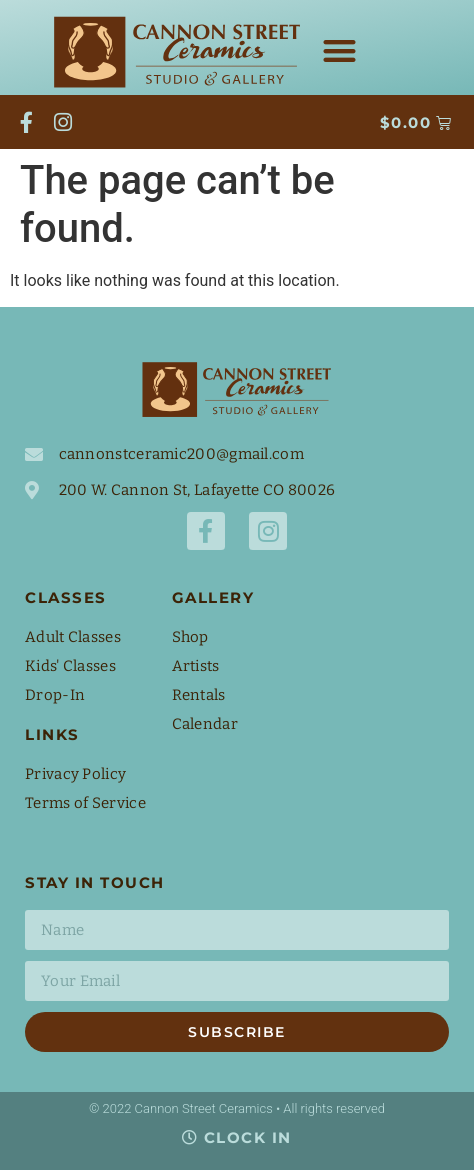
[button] (339, 50)
